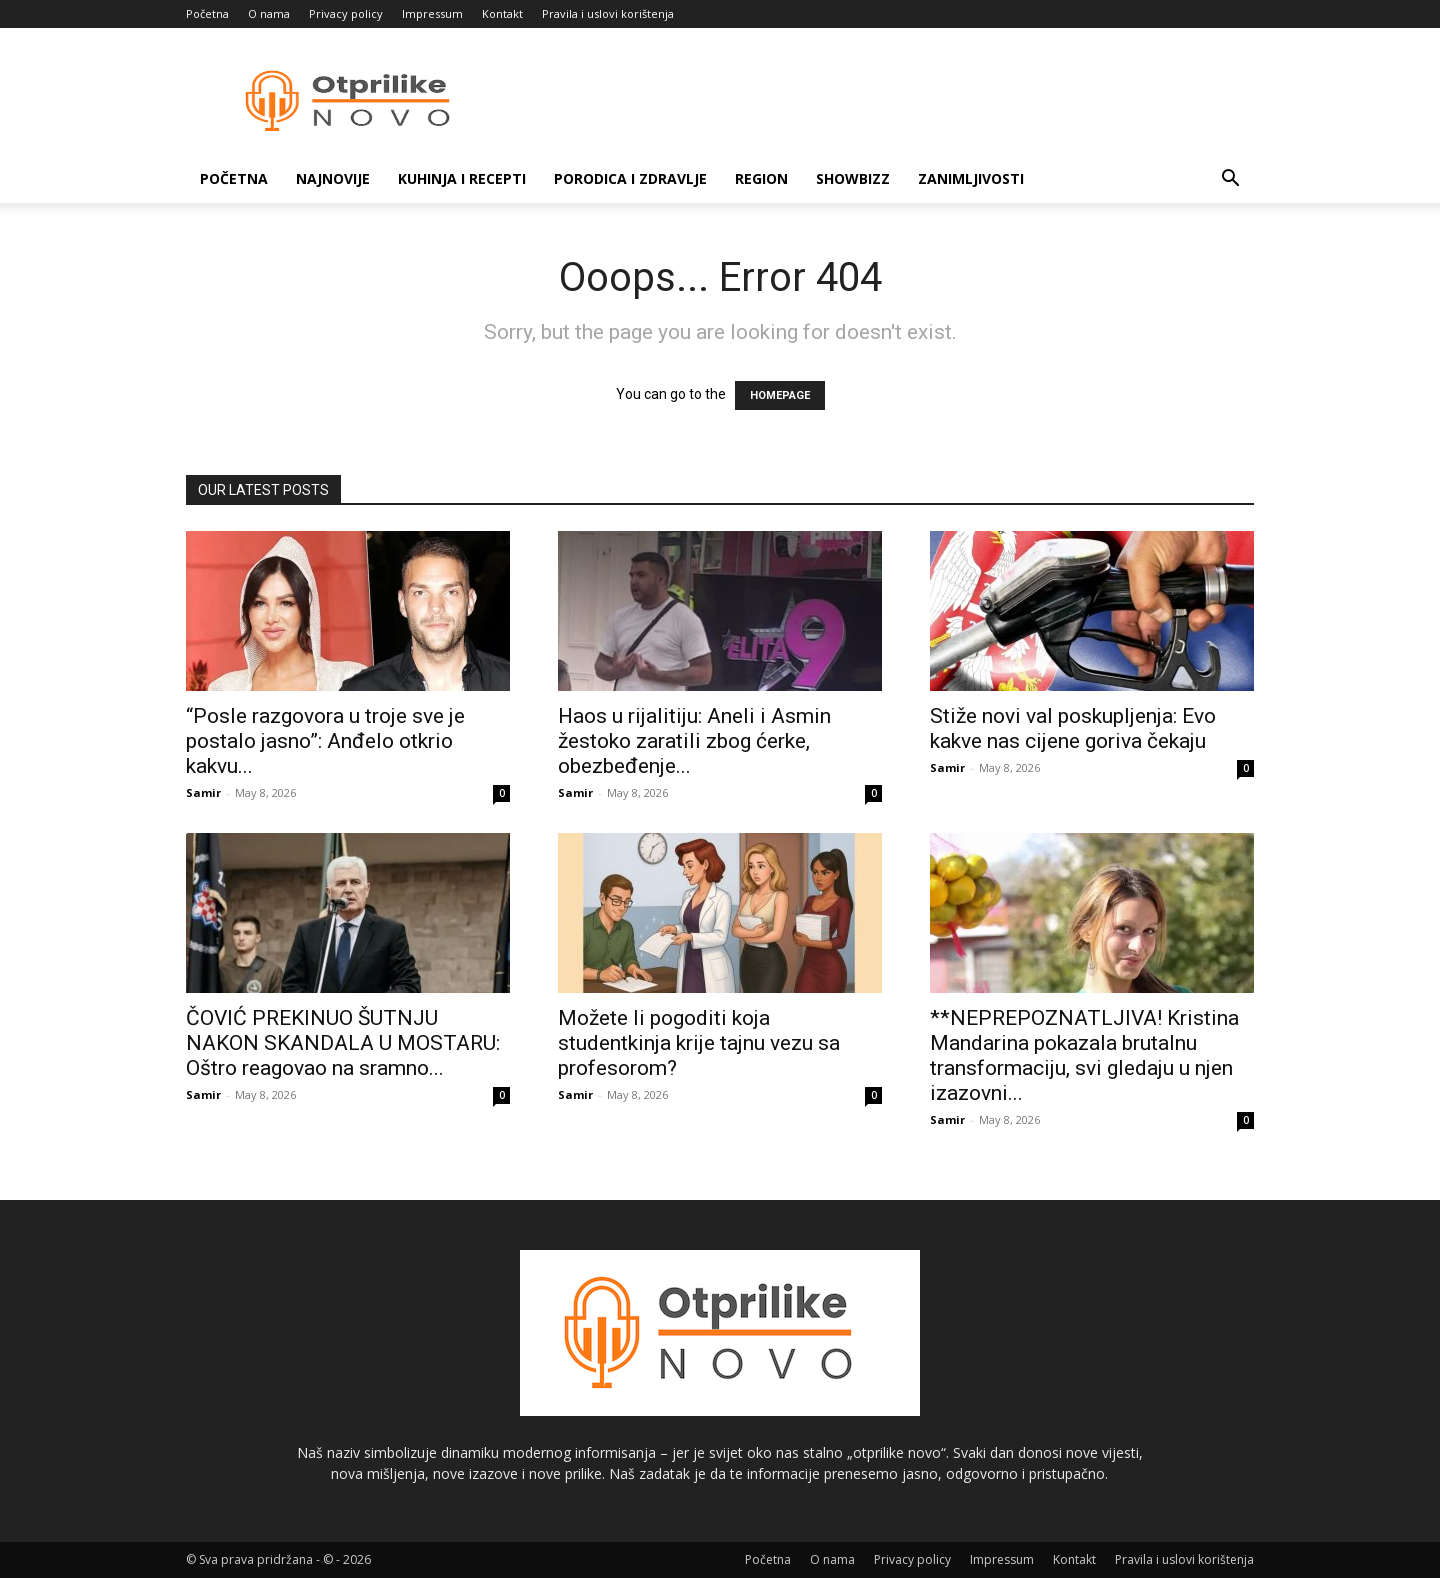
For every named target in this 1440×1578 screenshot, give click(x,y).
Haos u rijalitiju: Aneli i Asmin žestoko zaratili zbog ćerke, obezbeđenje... (694, 741)
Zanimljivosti (971, 178)
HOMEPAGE (780, 395)
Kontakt (502, 13)
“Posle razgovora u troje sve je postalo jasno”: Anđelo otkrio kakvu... (325, 741)
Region (761, 178)
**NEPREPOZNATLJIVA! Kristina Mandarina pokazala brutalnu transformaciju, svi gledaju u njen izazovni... (1084, 1055)
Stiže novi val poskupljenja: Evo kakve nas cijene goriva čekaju (1073, 728)
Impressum (432, 13)
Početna (207, 13)
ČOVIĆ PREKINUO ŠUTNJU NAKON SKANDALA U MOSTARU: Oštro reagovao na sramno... (343, 1043)
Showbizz (853, 178)
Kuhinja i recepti (462, 178)
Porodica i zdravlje (630, 178)
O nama (269, 13)
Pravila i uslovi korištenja (608, 13)
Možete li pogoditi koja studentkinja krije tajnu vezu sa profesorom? (699, 1043)
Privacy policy (346, 13)
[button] (1230, 180)
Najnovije (333, 178)
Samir (203, 792)
